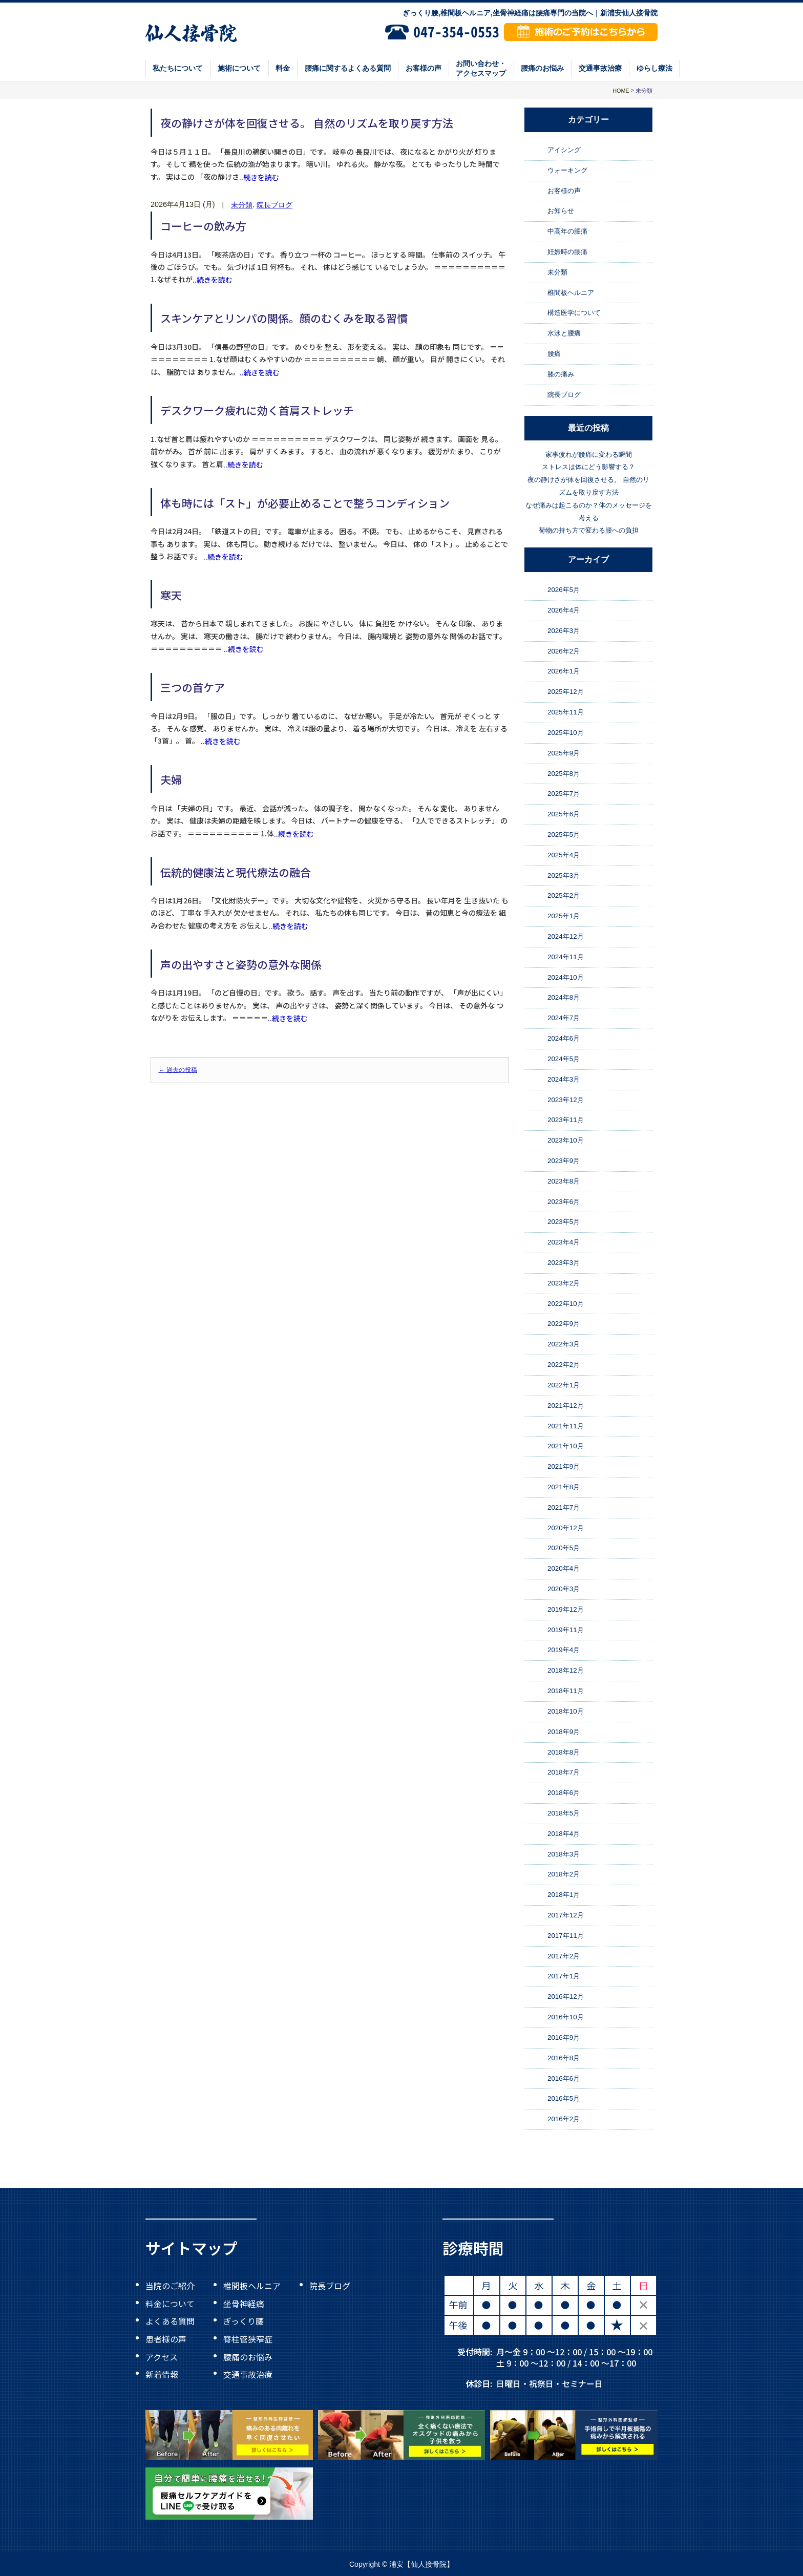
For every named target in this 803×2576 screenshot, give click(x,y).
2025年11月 (565, 712)
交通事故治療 (600, 68)
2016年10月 (565, 2017)
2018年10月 (565, 1711)
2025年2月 (563, 896)
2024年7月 (563, 1018)
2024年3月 (563, 1079)
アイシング (564, 150)
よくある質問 (170, 2321)
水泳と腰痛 (564, 333)
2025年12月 (565, 691)
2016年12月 (565, 1996)
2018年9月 (563, 1732)
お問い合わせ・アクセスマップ (481, 68)
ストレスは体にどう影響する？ (588, 467)
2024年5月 (563, 1059)
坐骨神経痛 (243, 2303)
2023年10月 (565, 1140)
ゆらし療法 (654, 68)
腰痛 (554, 353)
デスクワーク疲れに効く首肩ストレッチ (257, 410)
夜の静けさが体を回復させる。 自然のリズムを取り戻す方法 (306, 123)
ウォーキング (567, 170)
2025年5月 (563, 834)
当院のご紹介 (170, 2285)
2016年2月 (563, 2119)
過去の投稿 (177, 1069)
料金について (170, 2303)
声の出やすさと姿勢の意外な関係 (241, 964)
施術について (239, 68)
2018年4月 (563, 1834)
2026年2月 (563, 651)
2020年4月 (563, 1568)
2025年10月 (565, 732)
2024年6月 (563, 1038)
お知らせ (560, 211)
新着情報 (161, 2374)
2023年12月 (565, 1100)
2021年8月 (563, 1487)
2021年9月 (563, 1466)
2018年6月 (563, 1793)
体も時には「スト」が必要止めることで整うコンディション (305, 502)
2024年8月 (563, 998)
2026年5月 (563, 590)
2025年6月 (563, 814)
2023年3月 (563, 1262)
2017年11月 (565, 1935)
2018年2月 (563, 1874)
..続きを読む (259, 177)
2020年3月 (563, 1589)
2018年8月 (563, 1752)
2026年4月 (563, 610)
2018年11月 (565, 1691)
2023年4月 (563, 1242)
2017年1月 (563, 1976)
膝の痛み (560, 374)
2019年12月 (565, 1609)
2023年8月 (563, 1181)
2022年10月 (565, 1303)
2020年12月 (565, 1528)
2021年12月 (565, 1405)
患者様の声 (165, 2339)
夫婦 (171, 779)
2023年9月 (563, 1161)
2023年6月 (563, 1202)
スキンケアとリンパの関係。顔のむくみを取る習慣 (284, 318)
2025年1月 (563, 916)
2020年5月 (563, 1548)
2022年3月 (563, 1344)
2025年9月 (563, 753)
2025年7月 (563, 793)
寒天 (171, 594)
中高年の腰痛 (567, 231)
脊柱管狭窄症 (247, 2339)
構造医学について (574, 313)
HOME (620, 91)
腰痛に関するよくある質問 (348, 68)
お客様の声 (423, 68)
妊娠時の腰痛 (567, 252)
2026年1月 (563, 671)
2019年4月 (563, 1650)
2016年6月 (563, 2078)
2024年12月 (565, 936)
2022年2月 (563, 1364)
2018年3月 (563, 1854)
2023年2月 (563, 1283)
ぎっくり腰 (243, 2321)
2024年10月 (565, 977)
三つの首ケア (192, 687)
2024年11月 (565, 957)
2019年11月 (565, 1630)
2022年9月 (563, 1324)
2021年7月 (563, 1507)
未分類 (241, 205)
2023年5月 (563, 1222)
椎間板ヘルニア (570, 293)
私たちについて (178, 68)
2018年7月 (563, 1772)
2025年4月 (563, 855)
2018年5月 (563, 1813)
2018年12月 (565, 1670)
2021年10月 (565, 1446)
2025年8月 (563, 773)
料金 (283, 68)
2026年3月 (563, 631)
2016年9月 (563, 2037)
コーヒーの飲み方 (203, 226)
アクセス (161, 2356)
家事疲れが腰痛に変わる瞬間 (588, 454)
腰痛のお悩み (542, 68)
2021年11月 (565, 1426)
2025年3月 (563, 875)
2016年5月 (563, 2098)
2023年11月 (565, 1120)
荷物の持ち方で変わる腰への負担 (589, 531)
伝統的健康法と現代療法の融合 (235, 871)
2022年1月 (563, 1385)
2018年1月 (563, 1894)
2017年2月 (563, 1956)
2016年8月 (563, 2058)
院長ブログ (274, 205)
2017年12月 (565, 1915)
